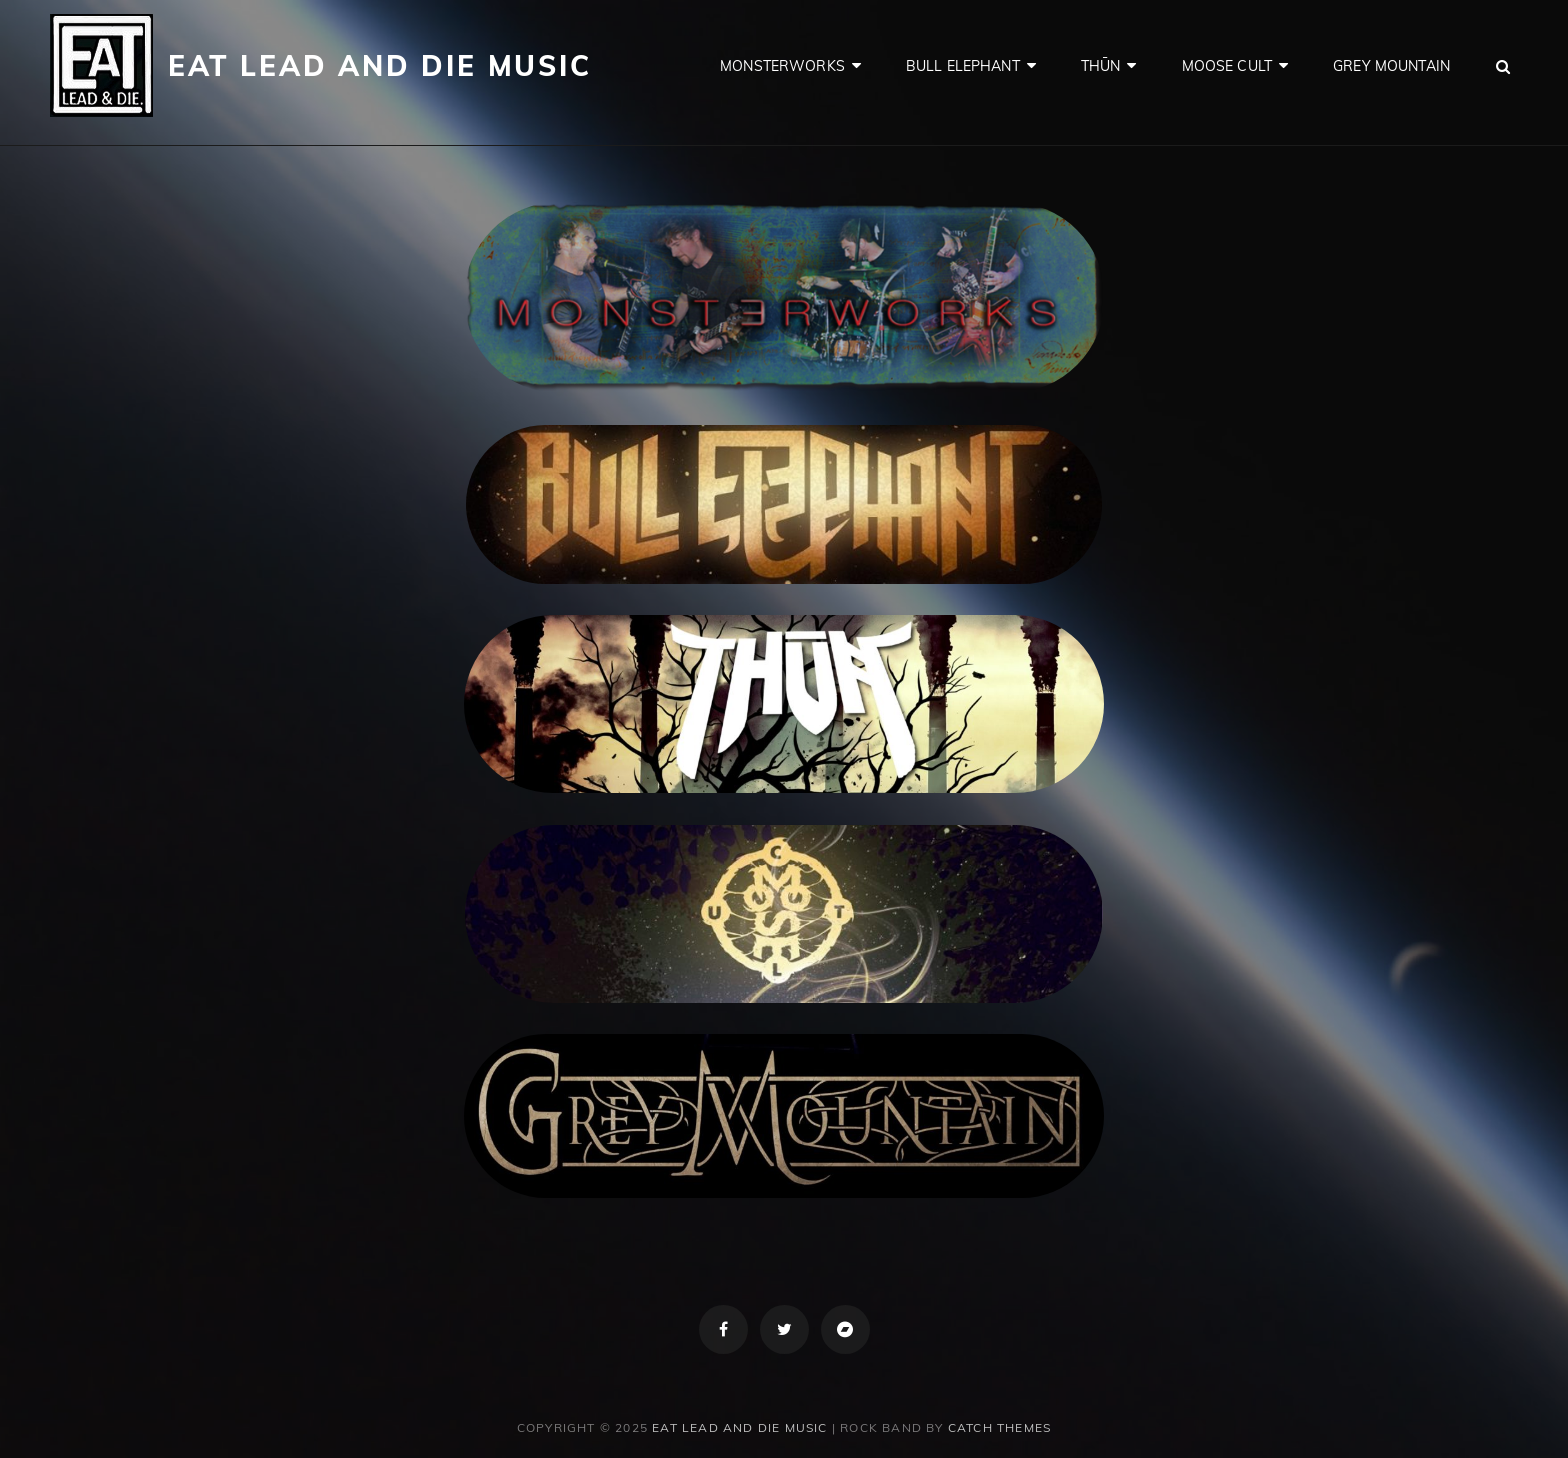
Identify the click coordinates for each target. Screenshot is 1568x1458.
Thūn (1101, 66)
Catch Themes (999, 1427)
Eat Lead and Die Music (380, 65)
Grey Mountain (1391, 66)
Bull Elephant (963, 66)
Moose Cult (1227, 66)
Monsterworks (782, 66)
